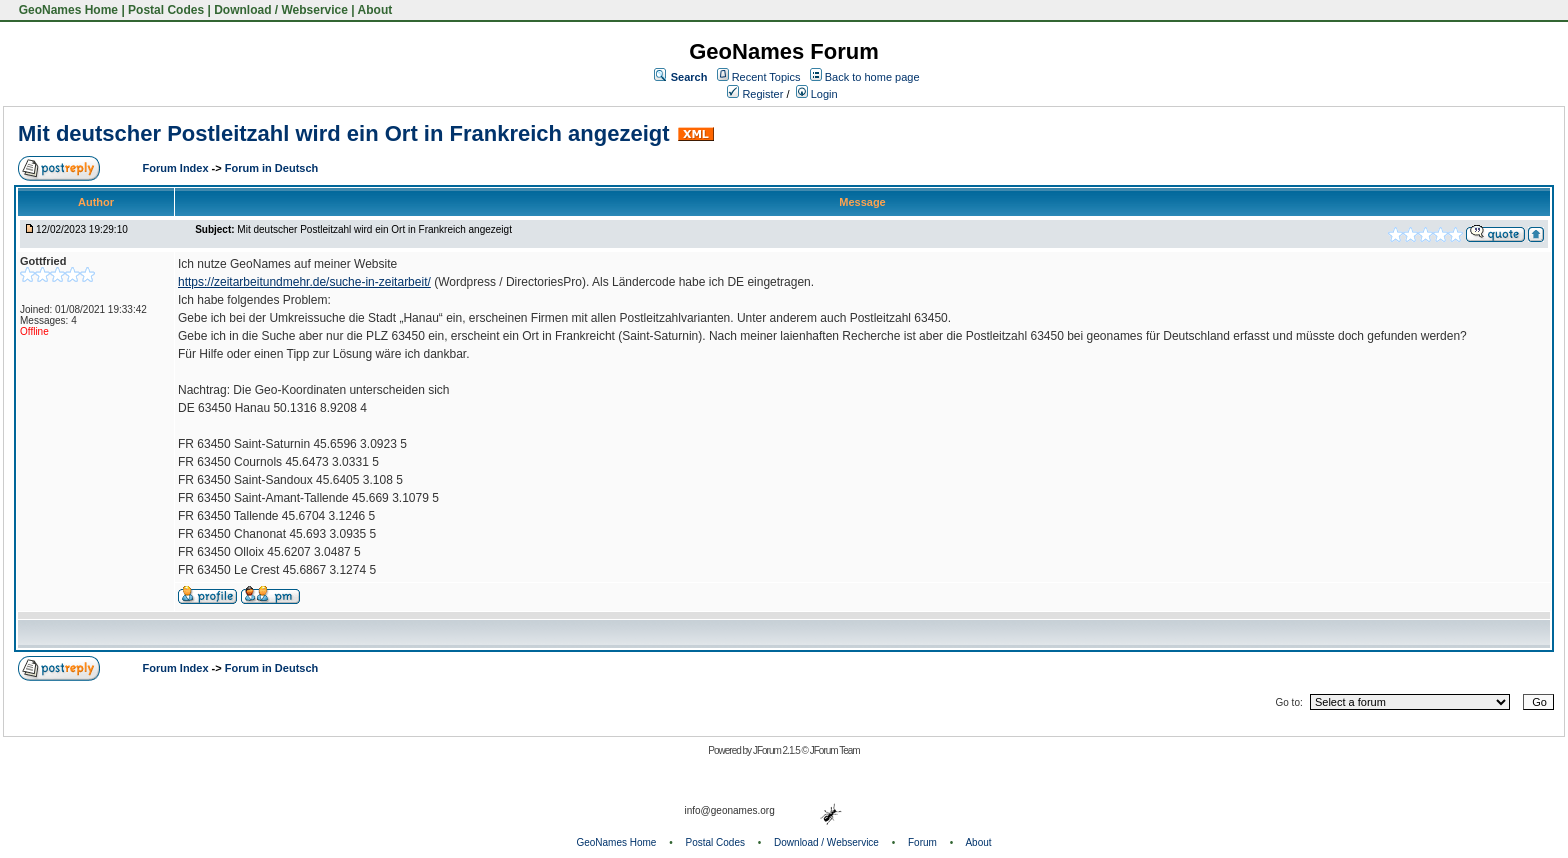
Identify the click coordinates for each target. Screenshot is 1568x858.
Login (817, 94)
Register (755, 94)
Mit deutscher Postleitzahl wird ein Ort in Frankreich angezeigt (344, 133)
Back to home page (872, 77)
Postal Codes (166, 10)
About (375, 10)
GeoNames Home (66, 10)
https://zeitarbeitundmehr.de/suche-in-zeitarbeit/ (304, 282)
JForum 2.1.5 (777, 750)
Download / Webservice (281, 10)
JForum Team (835, 750)
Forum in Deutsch (272, 168)
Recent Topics (766, 77)
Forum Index (177, 168)
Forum (922, 842)
